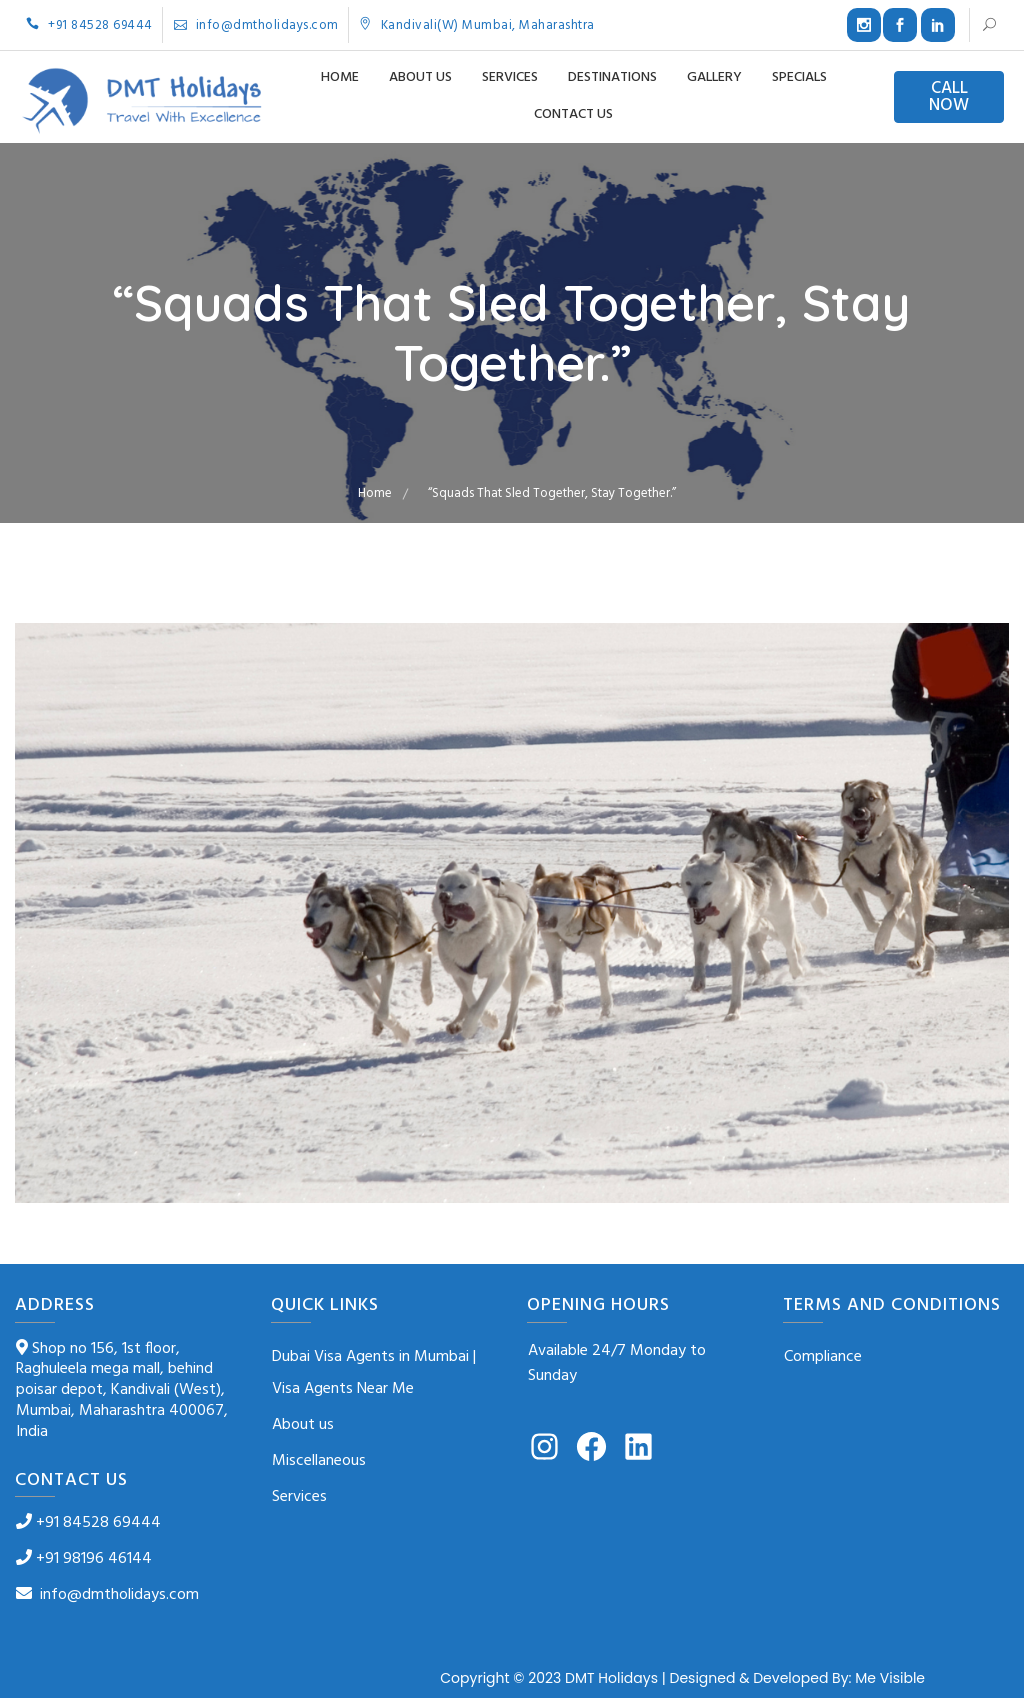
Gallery (714, 77)
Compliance (823, 1357)
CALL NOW (949, 97)
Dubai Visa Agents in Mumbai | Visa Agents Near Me (374, 1373)
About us (420, 77)
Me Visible (890, 1678)
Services (510, 77)
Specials (799, 77)
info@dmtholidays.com (256, 25)
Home (340, 77)
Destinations (612, 77)
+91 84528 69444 (89, 25)
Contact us (573, 114)
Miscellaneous (319, 1461)
